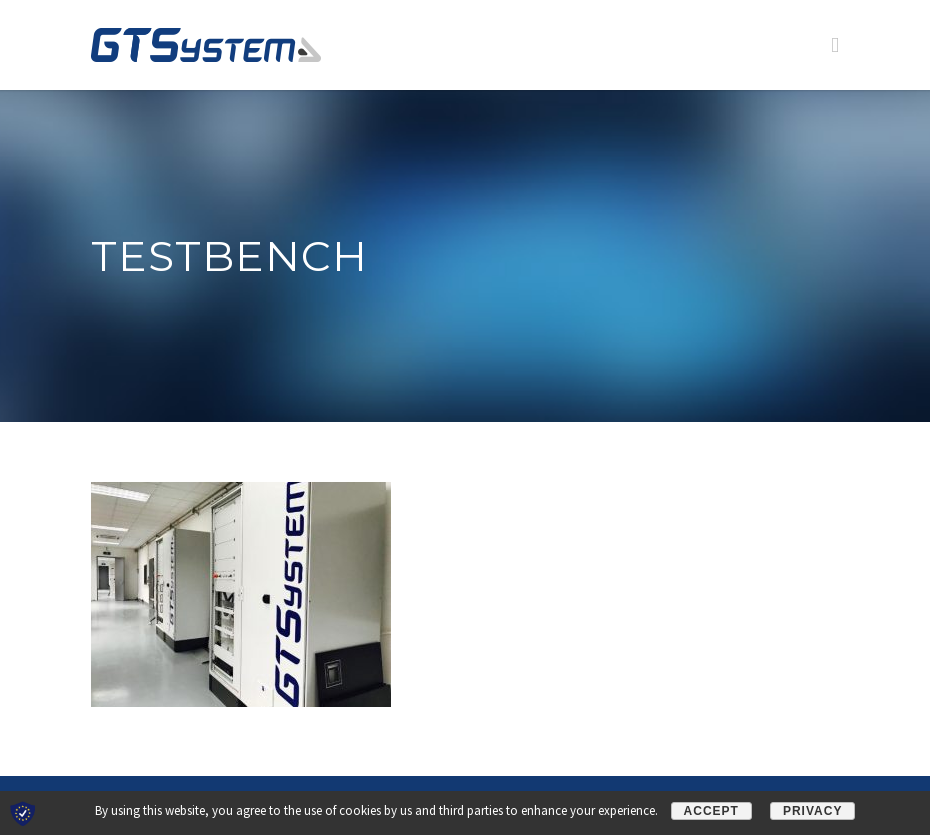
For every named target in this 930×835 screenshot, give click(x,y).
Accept (711, 811)
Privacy (812, 811)
